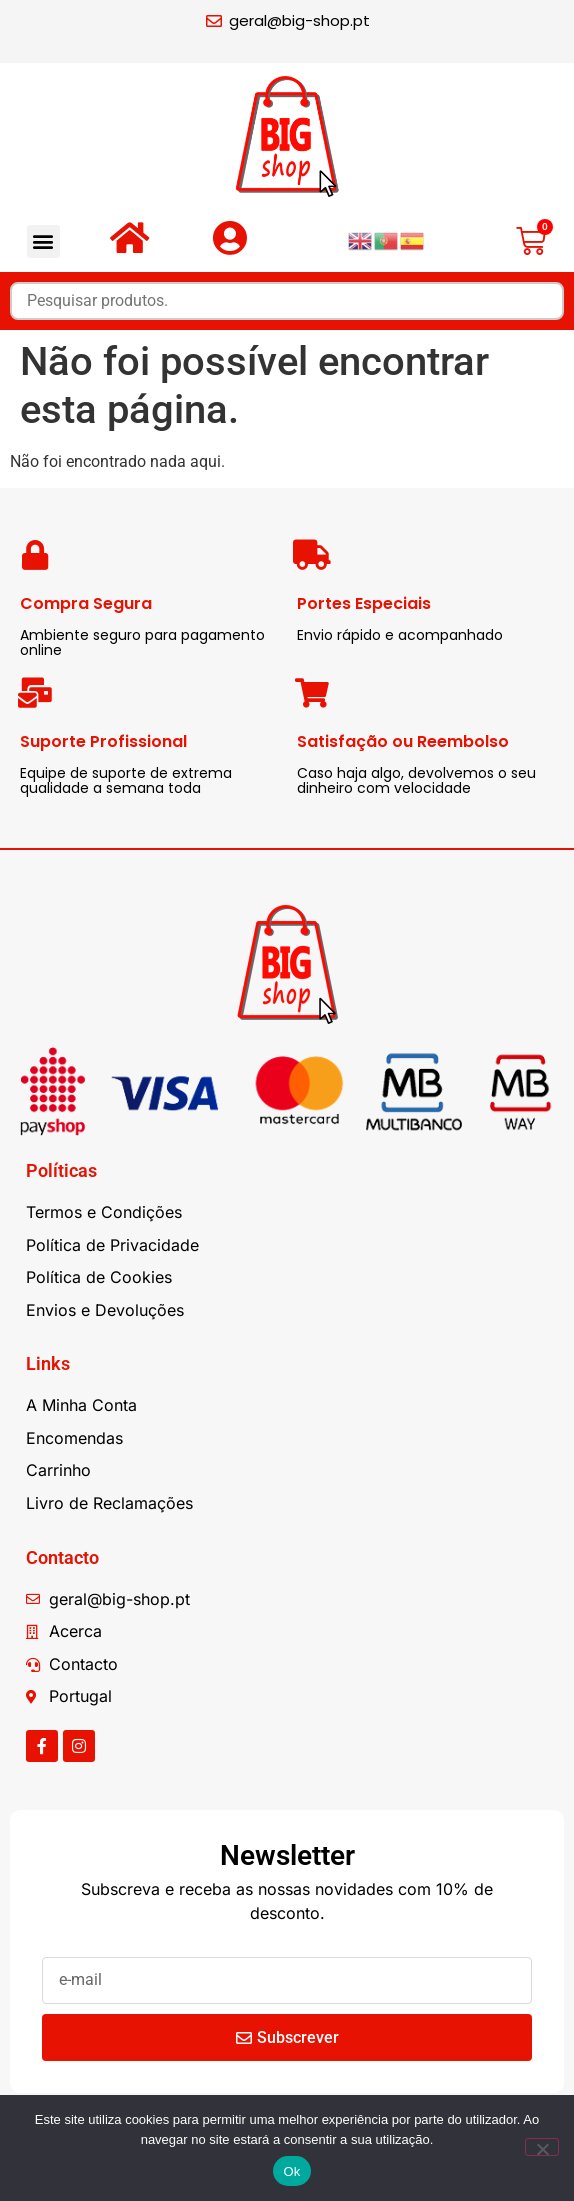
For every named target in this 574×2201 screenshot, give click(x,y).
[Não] (542, 2147)
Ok (291, 2171)
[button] (43, 241)
